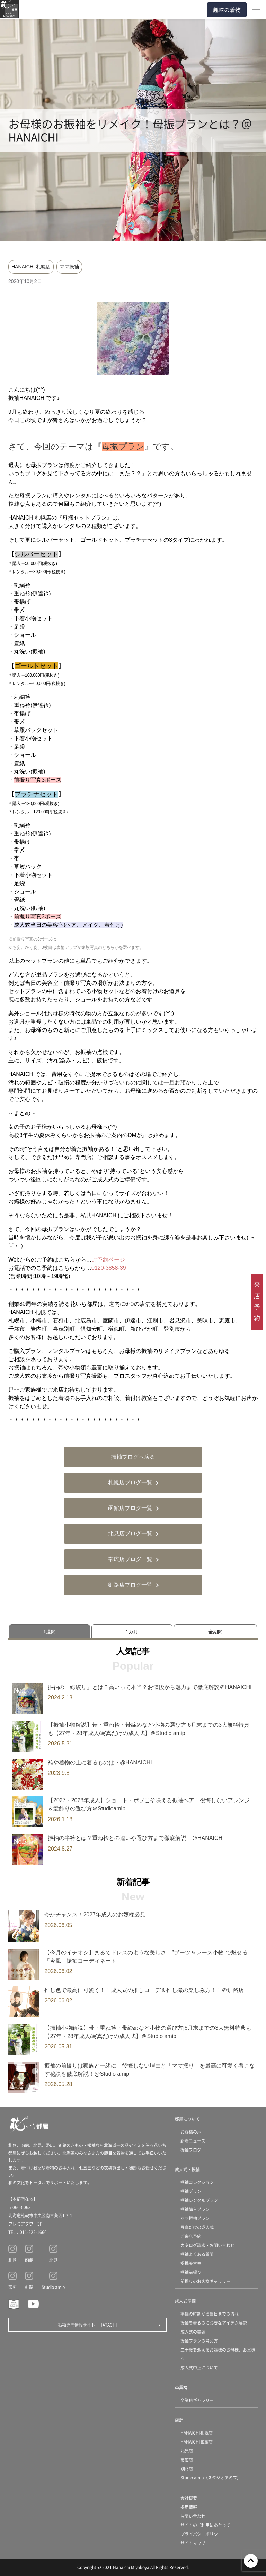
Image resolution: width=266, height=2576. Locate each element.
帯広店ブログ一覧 (130, 1559)
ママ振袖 (69, 266)
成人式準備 (185, 2301)
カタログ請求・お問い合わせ (207, 2245)
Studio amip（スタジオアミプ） (210, 2478)
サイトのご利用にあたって (205, 2525)
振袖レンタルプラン (199, 2200)
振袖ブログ (190, 2150)
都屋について (187, 2119)
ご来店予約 (190, 2236)
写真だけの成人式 (197, 2227)
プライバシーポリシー (201, 2534)
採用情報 (188, 2507)
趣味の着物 (227, 10)
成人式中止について (199, 2368)
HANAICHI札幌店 (196, 2433)
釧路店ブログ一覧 (130, 1585)
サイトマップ (192, 2543)
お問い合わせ (192, 2516)
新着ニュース (192, 2141)
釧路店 (186, 2469)
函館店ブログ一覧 (130, 1508)
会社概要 (188, 2498)
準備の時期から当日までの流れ (209, 2314)
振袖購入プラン (195, 2209)
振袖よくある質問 (197, 2254)
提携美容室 (190, 2263)
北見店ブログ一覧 (130, 1534)
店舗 (179, 2420)
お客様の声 (190, 2132)
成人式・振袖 (187, 2169)
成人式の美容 (192, 2332)
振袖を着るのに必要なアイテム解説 (213, 2323)
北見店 (186, 2451)
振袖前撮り (190, 2272)
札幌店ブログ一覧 (130, 1482)
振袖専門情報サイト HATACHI (87, 2325)
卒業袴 (181, 2387)
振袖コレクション (197, 2182)
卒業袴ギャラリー (197, 2400)
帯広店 (186, 2460)
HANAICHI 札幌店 (31, 266)
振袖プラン (190, 2191)
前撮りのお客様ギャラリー (205, 2281)
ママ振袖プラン (195, 2218)
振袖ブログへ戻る (133, 1457)
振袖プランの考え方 (199, 2341)
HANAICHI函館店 (196, 2442)
